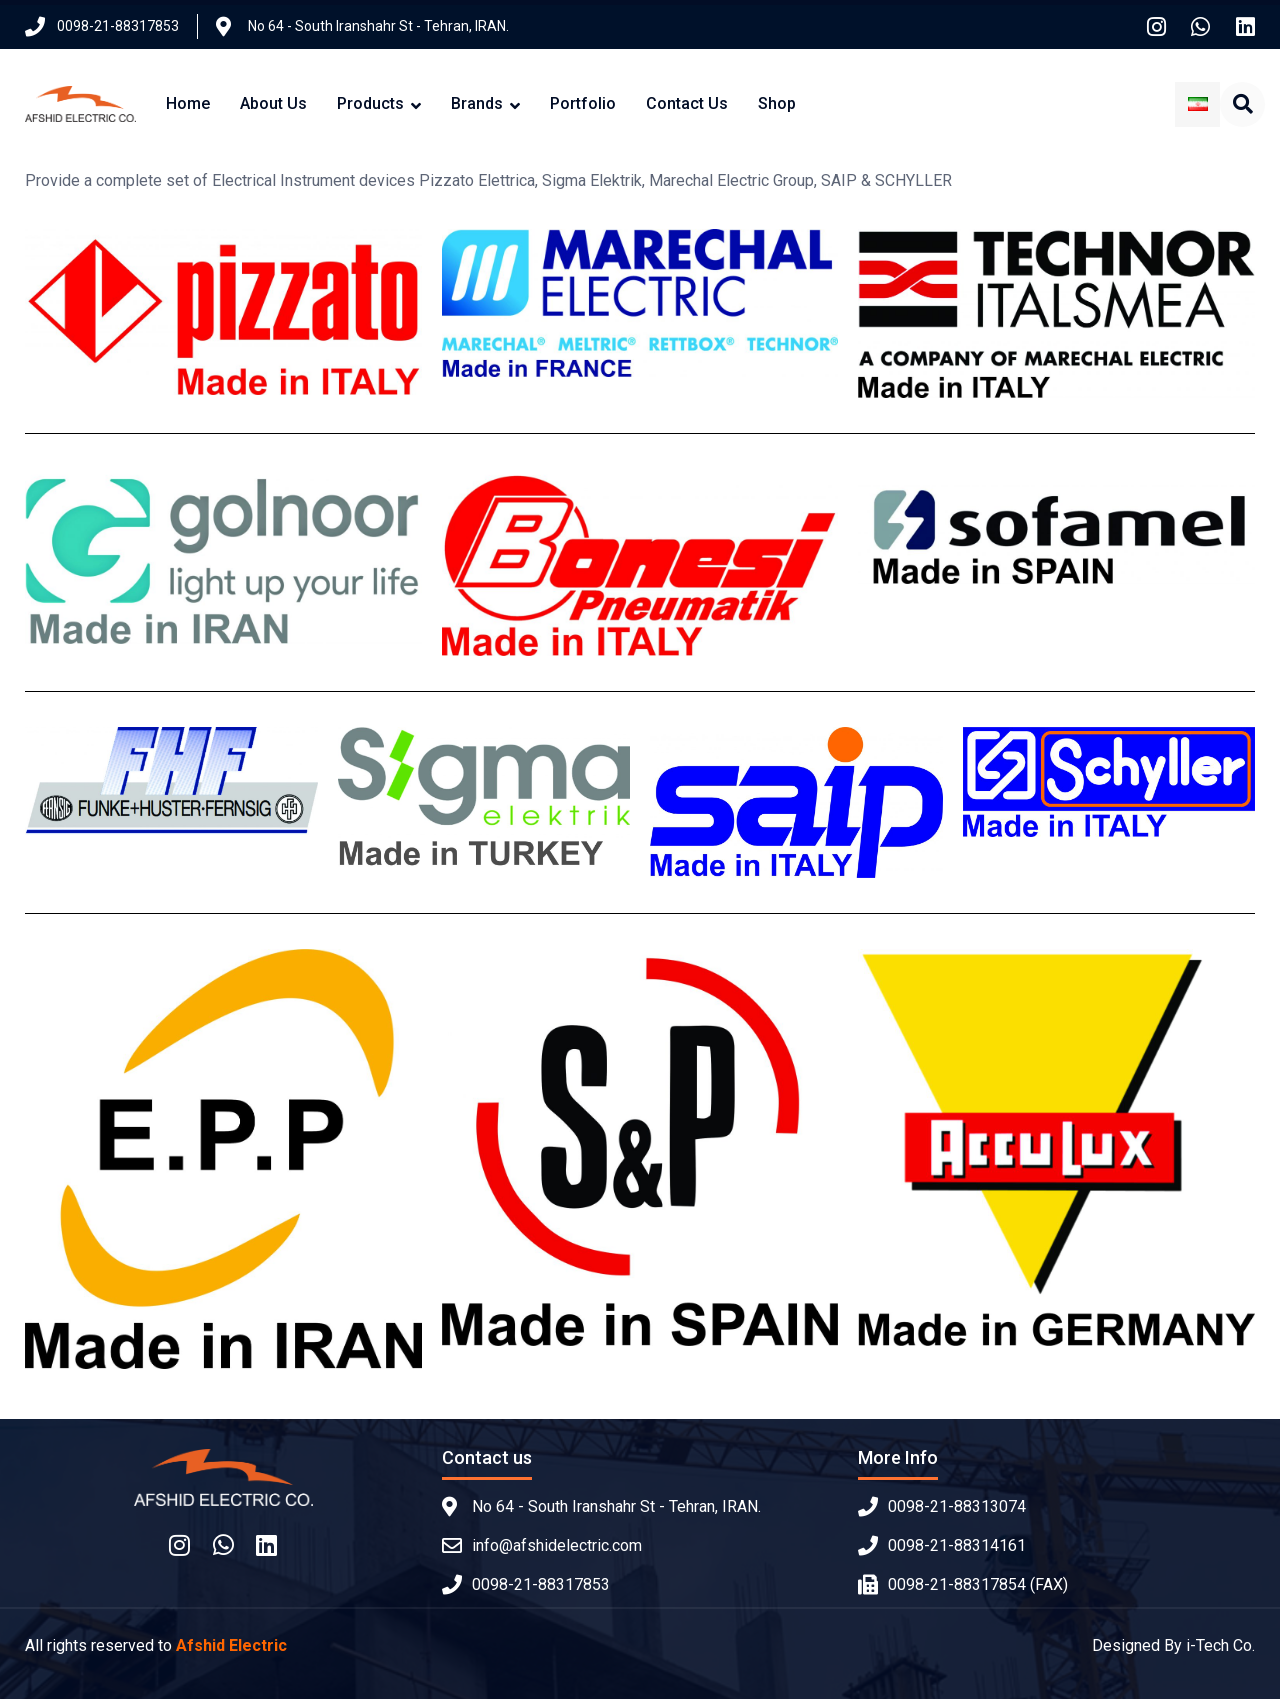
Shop (777, 103)
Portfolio (583, 103)
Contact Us (687, 103)
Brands (477, 103)
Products (370, 103)
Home (188, 103)
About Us (273, 103)
